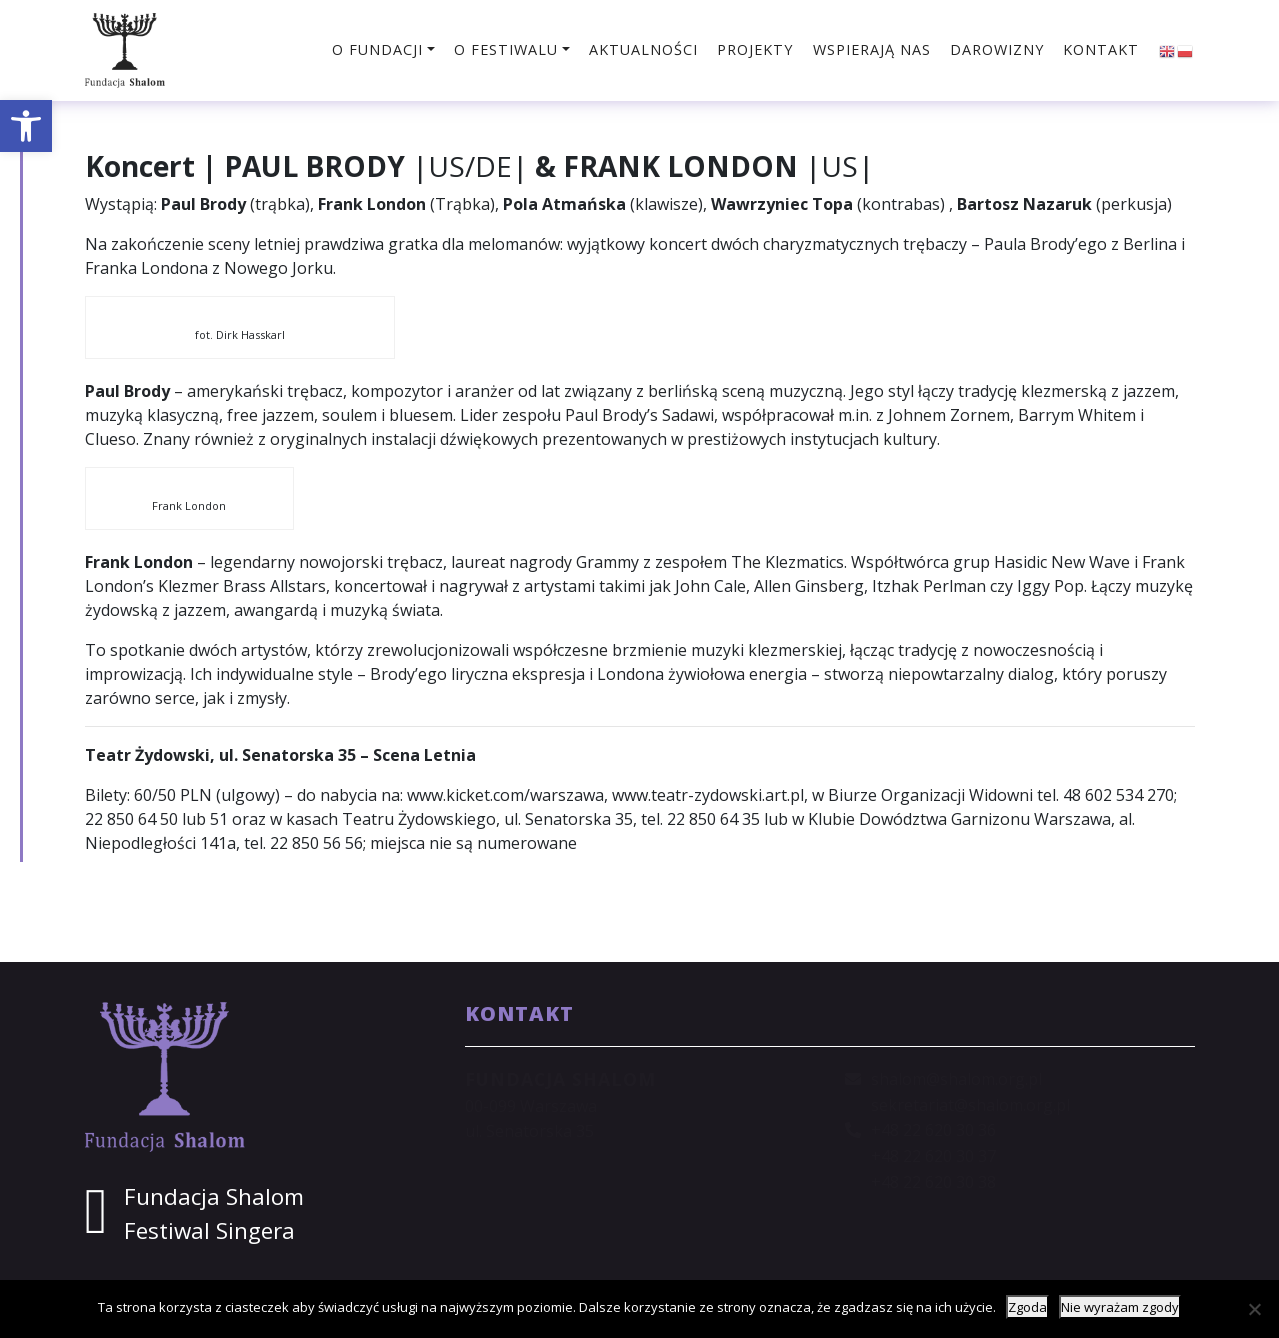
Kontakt (1101, 49)
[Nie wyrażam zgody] (1254, 1309)
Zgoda (1027, 1307)
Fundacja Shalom (214, 1196)
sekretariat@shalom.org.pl (970, 1105)
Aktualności (643, 49)
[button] (26, 126)
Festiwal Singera (209, 1230)
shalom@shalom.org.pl (956, 1079)
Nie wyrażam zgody (1120, 1307)
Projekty (755, 49)
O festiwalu (506, 49)
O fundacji (377, 49)
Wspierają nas (872, 49)
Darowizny (997, 49)
